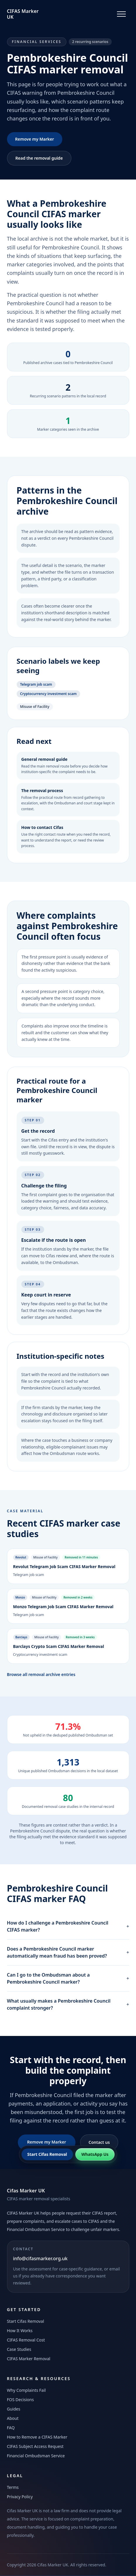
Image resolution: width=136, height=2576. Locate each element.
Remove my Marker (34, 139)
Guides (13, 2409)
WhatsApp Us (95, 2154)
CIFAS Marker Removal (28, 2358)
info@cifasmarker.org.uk (40, 2258)
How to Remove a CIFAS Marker (37, 2437)
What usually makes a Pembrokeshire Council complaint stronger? (68, 2004)
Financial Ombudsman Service (36, 2455)
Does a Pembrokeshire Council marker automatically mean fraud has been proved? (68, 1952)
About (13, 2418)
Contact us (99, 2142)
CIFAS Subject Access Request (35, 2446)
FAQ (11, 2427)
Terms (13, 2487)
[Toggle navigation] (121, 14)
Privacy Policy (20, 2496)
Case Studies (19, 2349)
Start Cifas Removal (25, 2321)
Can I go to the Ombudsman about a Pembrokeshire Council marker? (68, 1978)
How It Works (20, 2330)
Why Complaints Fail (26, 2390)
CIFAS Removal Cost (26, 2340)
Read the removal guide (39, 158)
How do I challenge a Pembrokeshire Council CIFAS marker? (68, 1926)
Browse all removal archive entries (41, 1674)
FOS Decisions (20, 2399)
